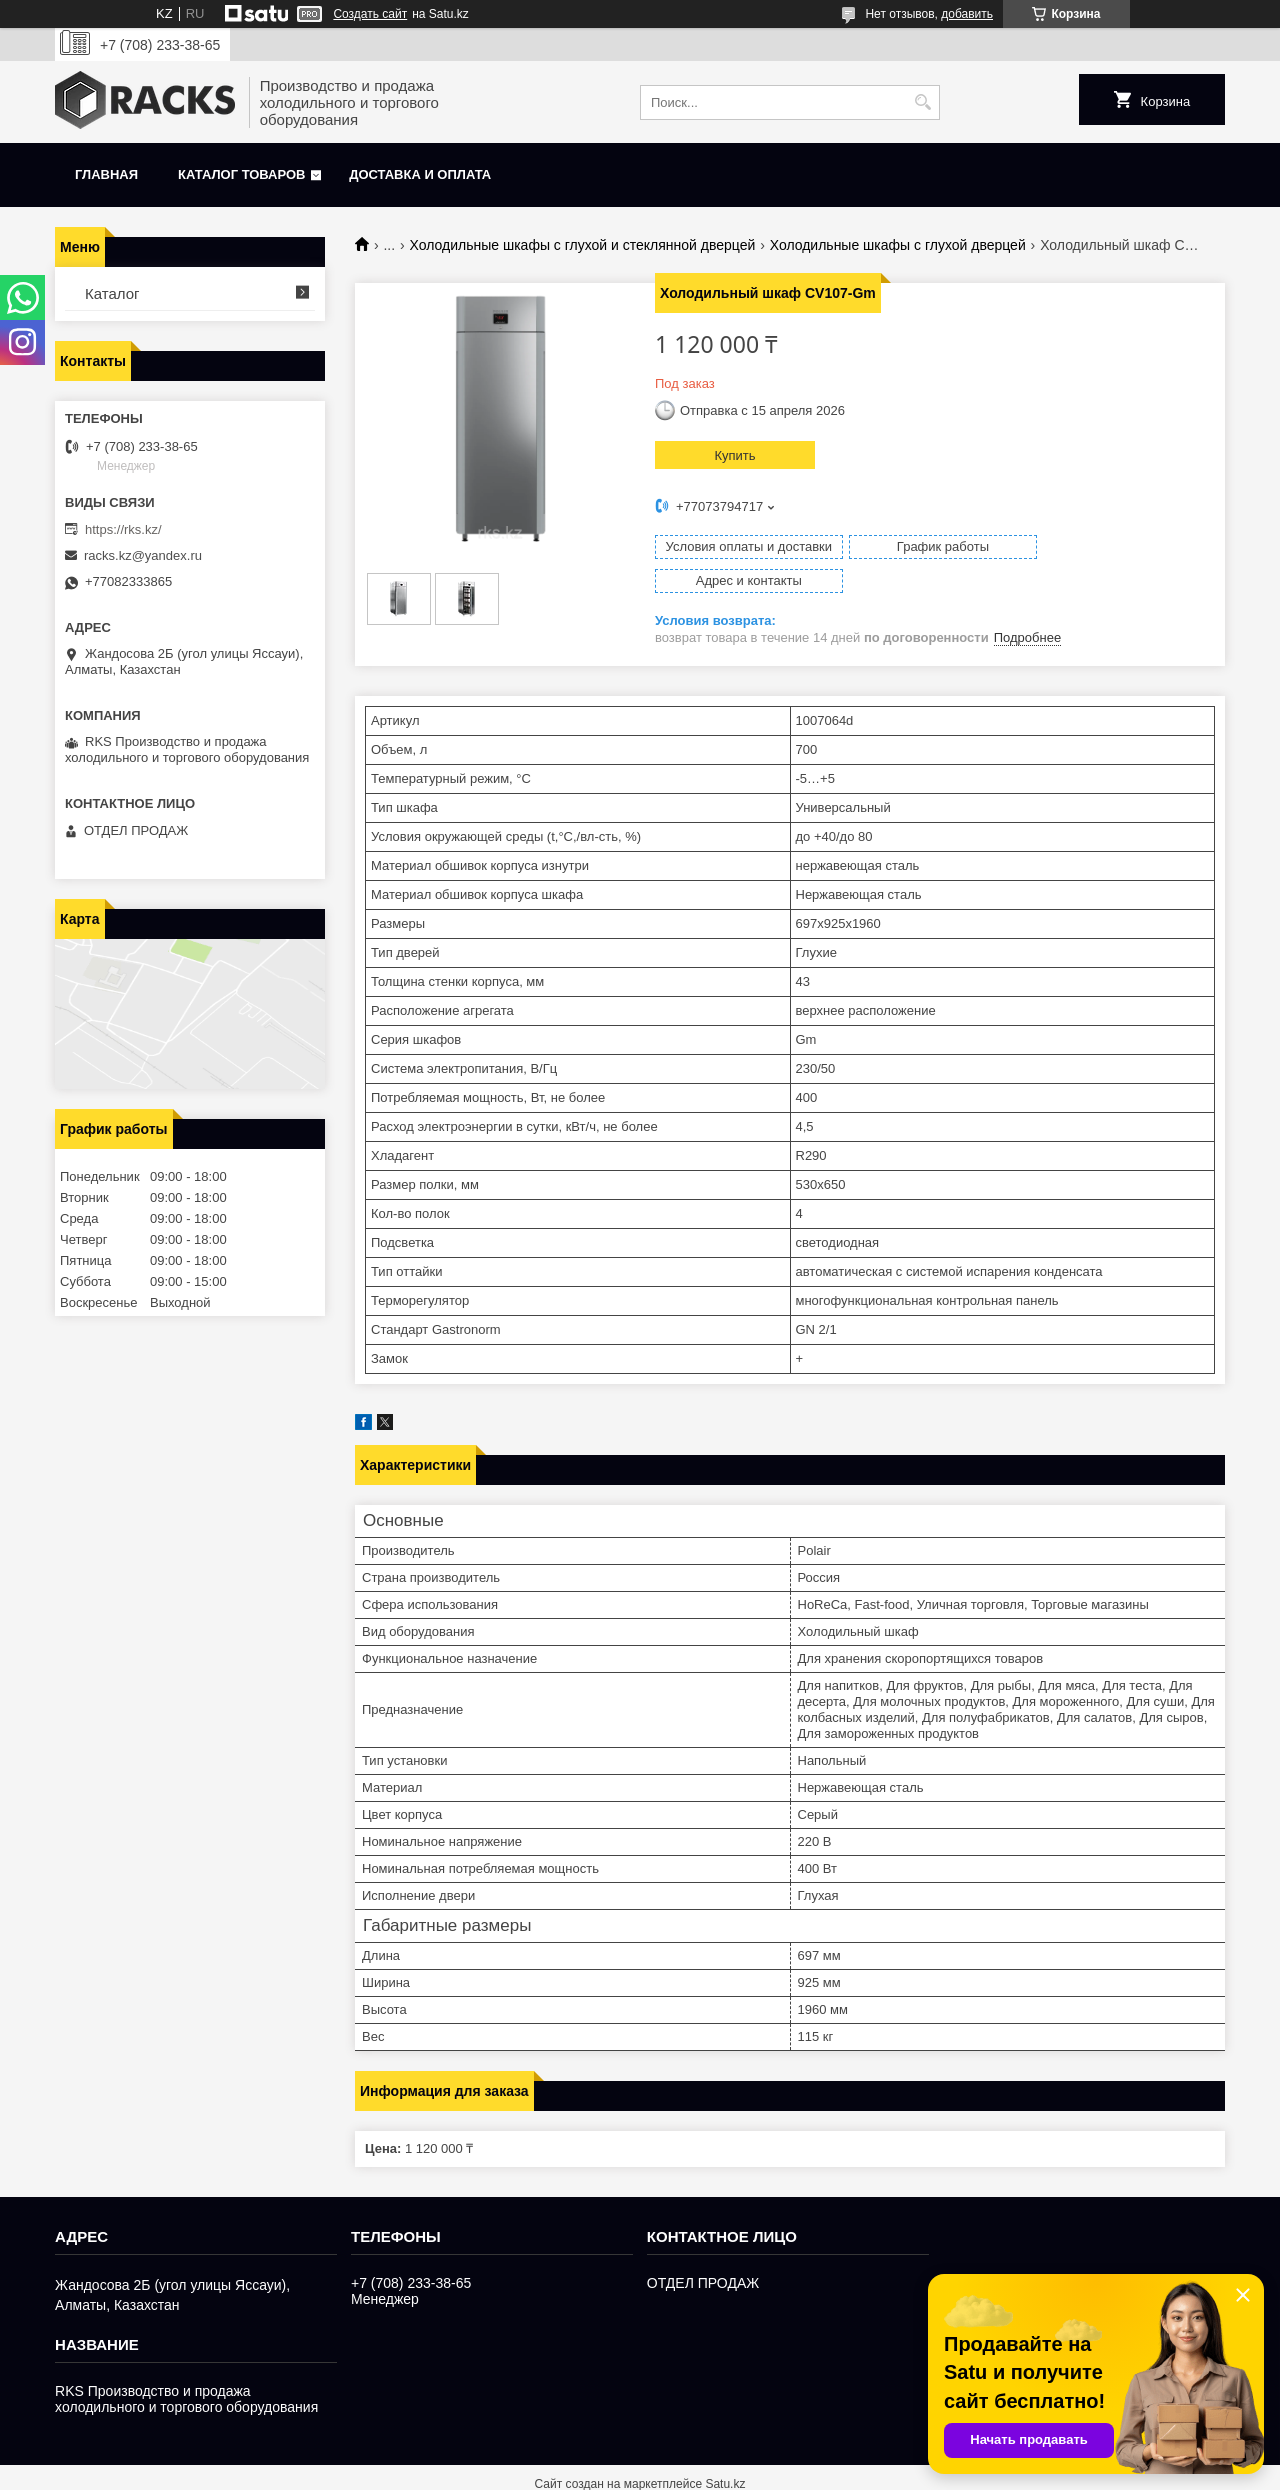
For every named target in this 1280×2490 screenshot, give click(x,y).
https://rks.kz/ (123, 529)
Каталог (112, 293)
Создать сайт (370, 14)
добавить (967, 14)
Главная (106, 174)
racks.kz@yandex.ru (143, 555)
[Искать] (922, 102)
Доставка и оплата (420, 174)
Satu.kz (725, 2453)
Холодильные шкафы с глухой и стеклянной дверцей (583, 245)
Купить (734, 455)
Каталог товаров (241, 174)
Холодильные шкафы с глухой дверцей (898, 245)
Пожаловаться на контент (842, 2471)
